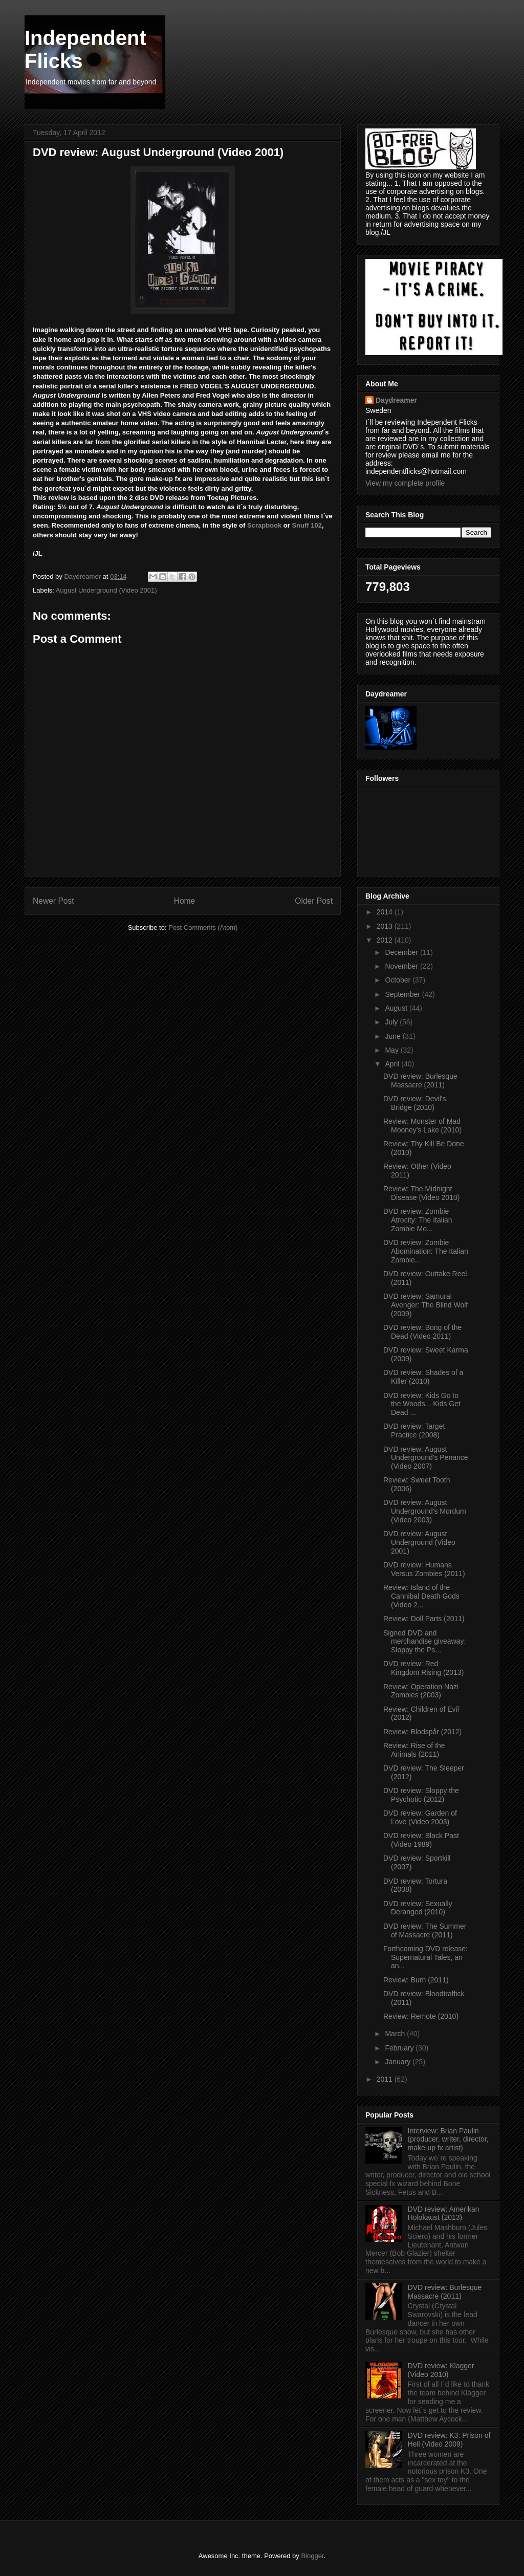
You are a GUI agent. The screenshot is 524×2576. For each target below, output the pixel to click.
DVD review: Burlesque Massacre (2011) (420, 1080)
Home (184, 901)
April (393, 1064)
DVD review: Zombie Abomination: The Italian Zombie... (425, 1251)
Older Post (314, 901)
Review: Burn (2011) (416, 1980)
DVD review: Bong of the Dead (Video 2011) (422, 1331)
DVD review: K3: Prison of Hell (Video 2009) (449, 2439)
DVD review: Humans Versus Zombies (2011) (424, 1569)
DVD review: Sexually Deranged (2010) (417, 1908)
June (393, 1036)
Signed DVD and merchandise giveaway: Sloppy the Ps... (424, 1641)
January (398, 2062)
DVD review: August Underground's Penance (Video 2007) (425, 1458)
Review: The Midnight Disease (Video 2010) (421, 1193)
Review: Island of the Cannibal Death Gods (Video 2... (421, 1596)
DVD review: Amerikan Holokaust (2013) (443, 2213)
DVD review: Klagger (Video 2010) (441, 2370)
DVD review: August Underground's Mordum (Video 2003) (424, 1511)
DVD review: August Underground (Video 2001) (419, 1542)
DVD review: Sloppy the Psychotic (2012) (421, 1794)
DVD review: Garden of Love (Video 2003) (420, 1817)
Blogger (312, 2556)
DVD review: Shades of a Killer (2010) (423, 1376)
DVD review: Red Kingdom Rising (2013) (423, 1668)
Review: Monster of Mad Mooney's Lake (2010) (422, 1125)
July (392, 1022)
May (392, 1050)
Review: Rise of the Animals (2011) (414, 1749)
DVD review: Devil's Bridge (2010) (414, 1103)
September (403, 994)
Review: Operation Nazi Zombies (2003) (420, 1691)
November (402, 966)
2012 (386, 940)
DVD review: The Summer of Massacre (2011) (424, 1930)
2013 (386, 926)
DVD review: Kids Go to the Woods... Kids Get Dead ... (422, 1404)
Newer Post (53, 901)
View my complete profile (405, 483)
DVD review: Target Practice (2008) (414, 1430)
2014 (386, 912)
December (402, 952)
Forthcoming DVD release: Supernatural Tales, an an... (425, 1957)
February (400, 2048)
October (398, 980)
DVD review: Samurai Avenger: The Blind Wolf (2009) (425, 1305)
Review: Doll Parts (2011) (424, 1618)
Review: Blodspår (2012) (422, 1732)
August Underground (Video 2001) (106, 590)
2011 (386, 2079)
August (397, 1008)
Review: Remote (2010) (420, 2016)
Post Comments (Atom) (202, 927)
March (396, 2033)
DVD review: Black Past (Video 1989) (421, 1839)
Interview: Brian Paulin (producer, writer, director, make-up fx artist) (448, 2139)
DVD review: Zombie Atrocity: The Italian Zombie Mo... (417, 1220)
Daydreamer (396, 400)
